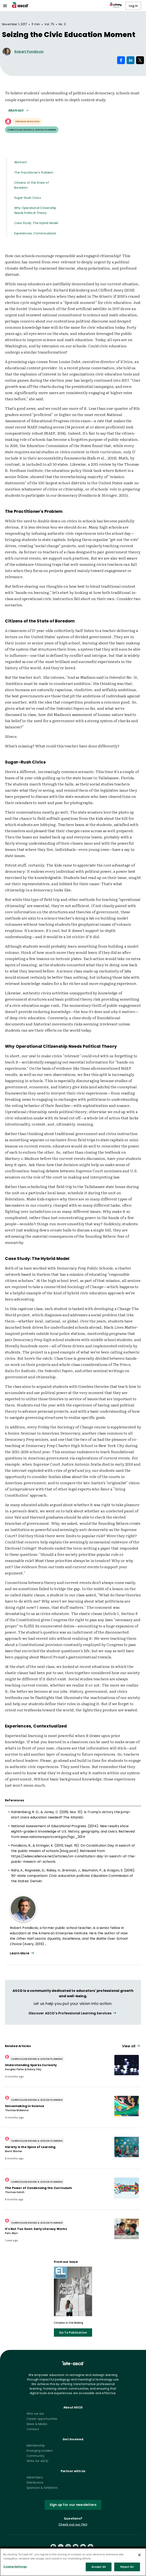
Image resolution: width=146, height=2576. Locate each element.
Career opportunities (42, 2419)
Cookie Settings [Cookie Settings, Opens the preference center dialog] (15, 2570)
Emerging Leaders (40, 2451)
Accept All (98, 2570)
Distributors (35, 2482)
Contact (33, 2429)
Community (36, 2456)
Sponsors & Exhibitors (42, 2488)
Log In (133, 6)
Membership (36, 2445)
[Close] (139, 2557)
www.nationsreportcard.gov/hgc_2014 (52, 1836)
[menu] (4, 5)
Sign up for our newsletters (73, 2504)
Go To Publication (73, 2332)
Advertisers (35, 2477)
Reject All (127, 2570)
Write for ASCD (38, 2461)
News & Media (37, 2424)
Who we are (35, 2414)
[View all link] (73, 2013)
